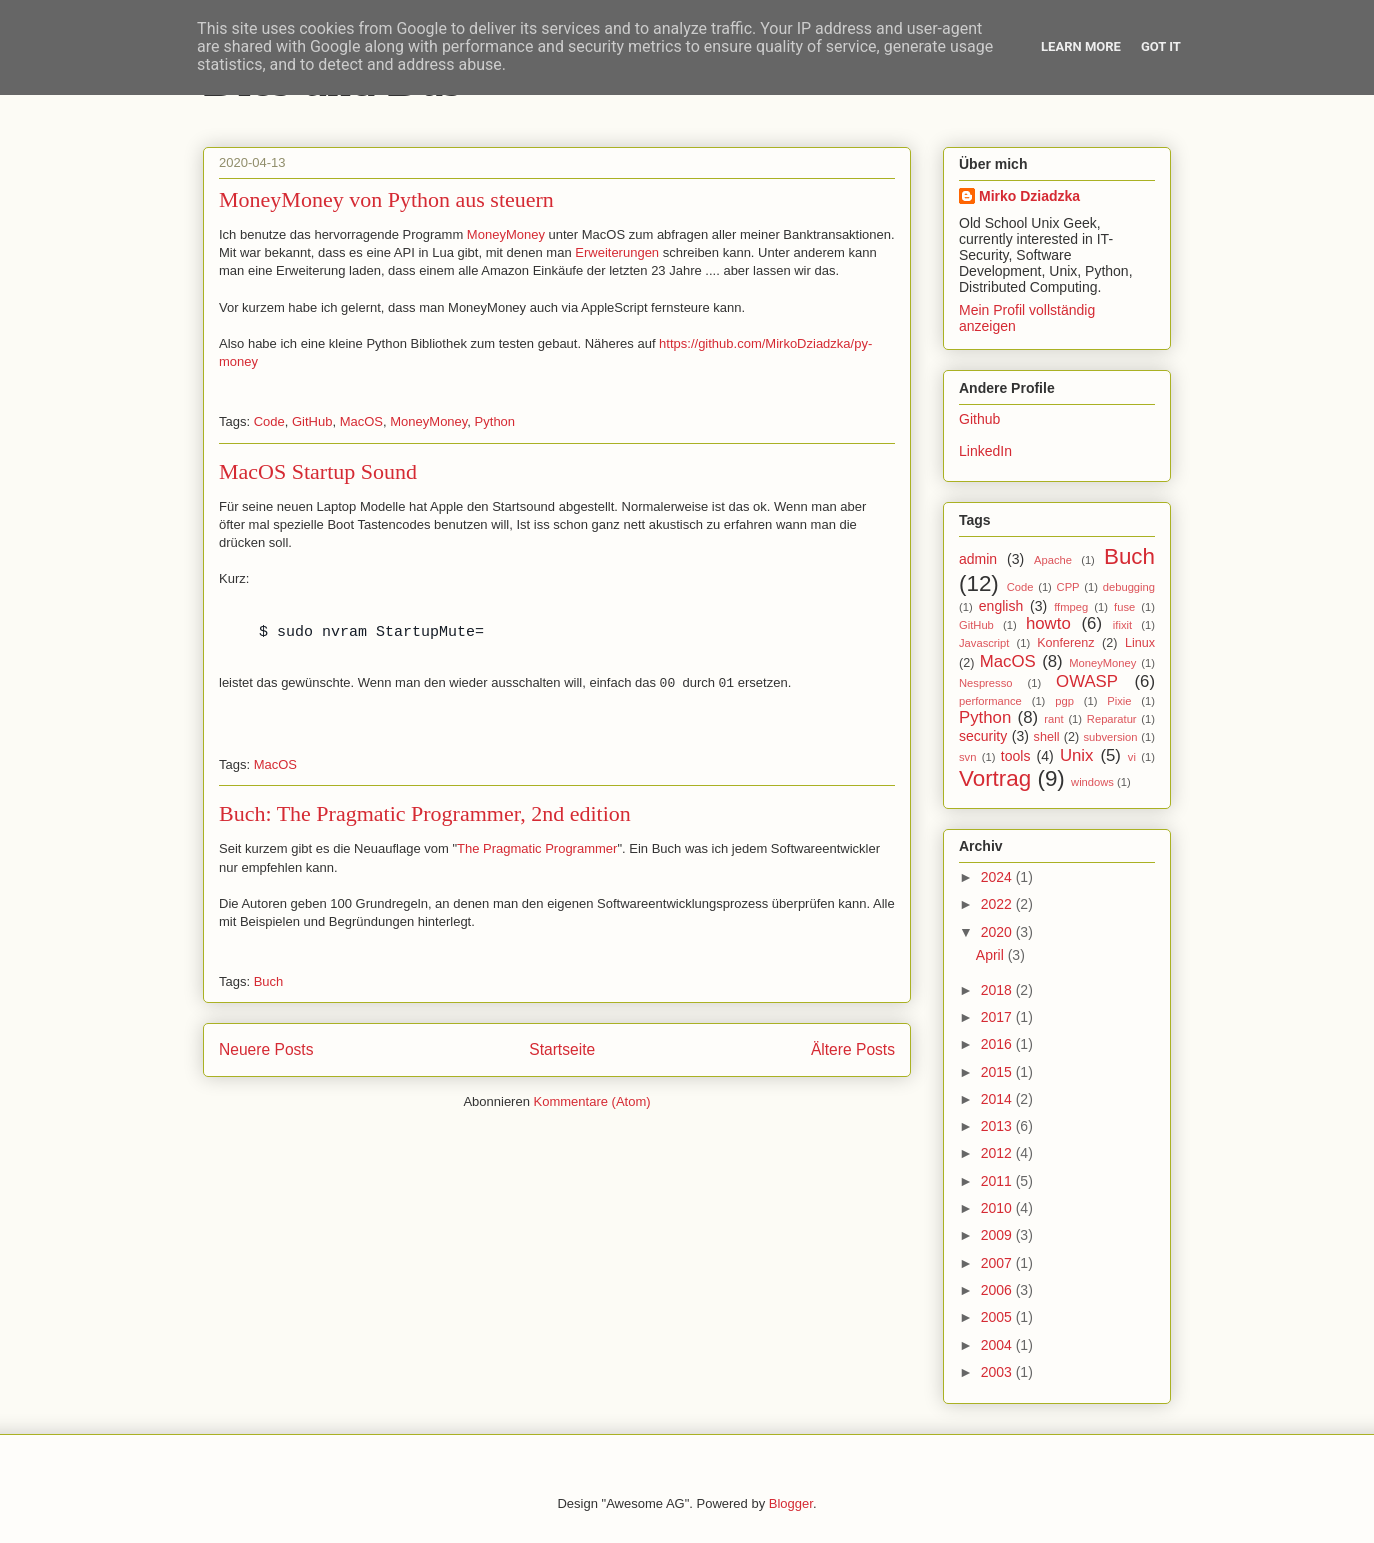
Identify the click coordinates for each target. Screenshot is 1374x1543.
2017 (998, 1017)
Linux (1140, 643)
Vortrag (995, 778)
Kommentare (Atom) (592, 1101)
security (983, 736)
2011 (998, 1181)
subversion (1110, 737)
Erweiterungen (617, 252)
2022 (998, 904)
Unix (1077, 755)
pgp (1064, 701)
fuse (1124, 607)
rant (1053, 719)
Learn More (1081, 46)
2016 (998, 1044)
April (992, 955)
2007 (998, 1263)
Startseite (562, 1049)
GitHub (312, 421)
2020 (998, 932)
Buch (269, 981)
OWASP (1087, 681)
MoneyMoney (506, 234)
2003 (998, 1372)
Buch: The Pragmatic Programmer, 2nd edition (425, 813)
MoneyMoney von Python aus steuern (386, 199)
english (1001, 606)
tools (1016, 756)
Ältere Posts (853, 1049)
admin (978, 559)
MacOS (361, 421)
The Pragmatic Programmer (537, 848)
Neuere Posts (266, 1049)
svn (967, 757)
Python (495, 421)
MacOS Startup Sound (318, 471)
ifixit (1122, 625)
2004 (998, 1345)
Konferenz (1065, 643)
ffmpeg (1071, 607)
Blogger (791, 1503)
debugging (1129, 587)
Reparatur (1112, 719)
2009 (998, 1235)
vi (1132, 757)
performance (990, 701)
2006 (998, 1290)
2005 (998, 1317)
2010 (998, 1208)
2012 (998, 1153)
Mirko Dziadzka (1029, 196)
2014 (998, 1099)
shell (1047, 737)
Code (269, 421)
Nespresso (985, 683)
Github (979, 419)
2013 (998, 1126)
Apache (1053, 560)
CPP (1068, 587)
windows (1092, 782)
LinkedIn (985, 451)
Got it (1161, 46)
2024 (998, 877)
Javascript (984, 643)
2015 (998, 1072)
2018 (998, 990)
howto (1048, 623)
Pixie (1119, 701)
